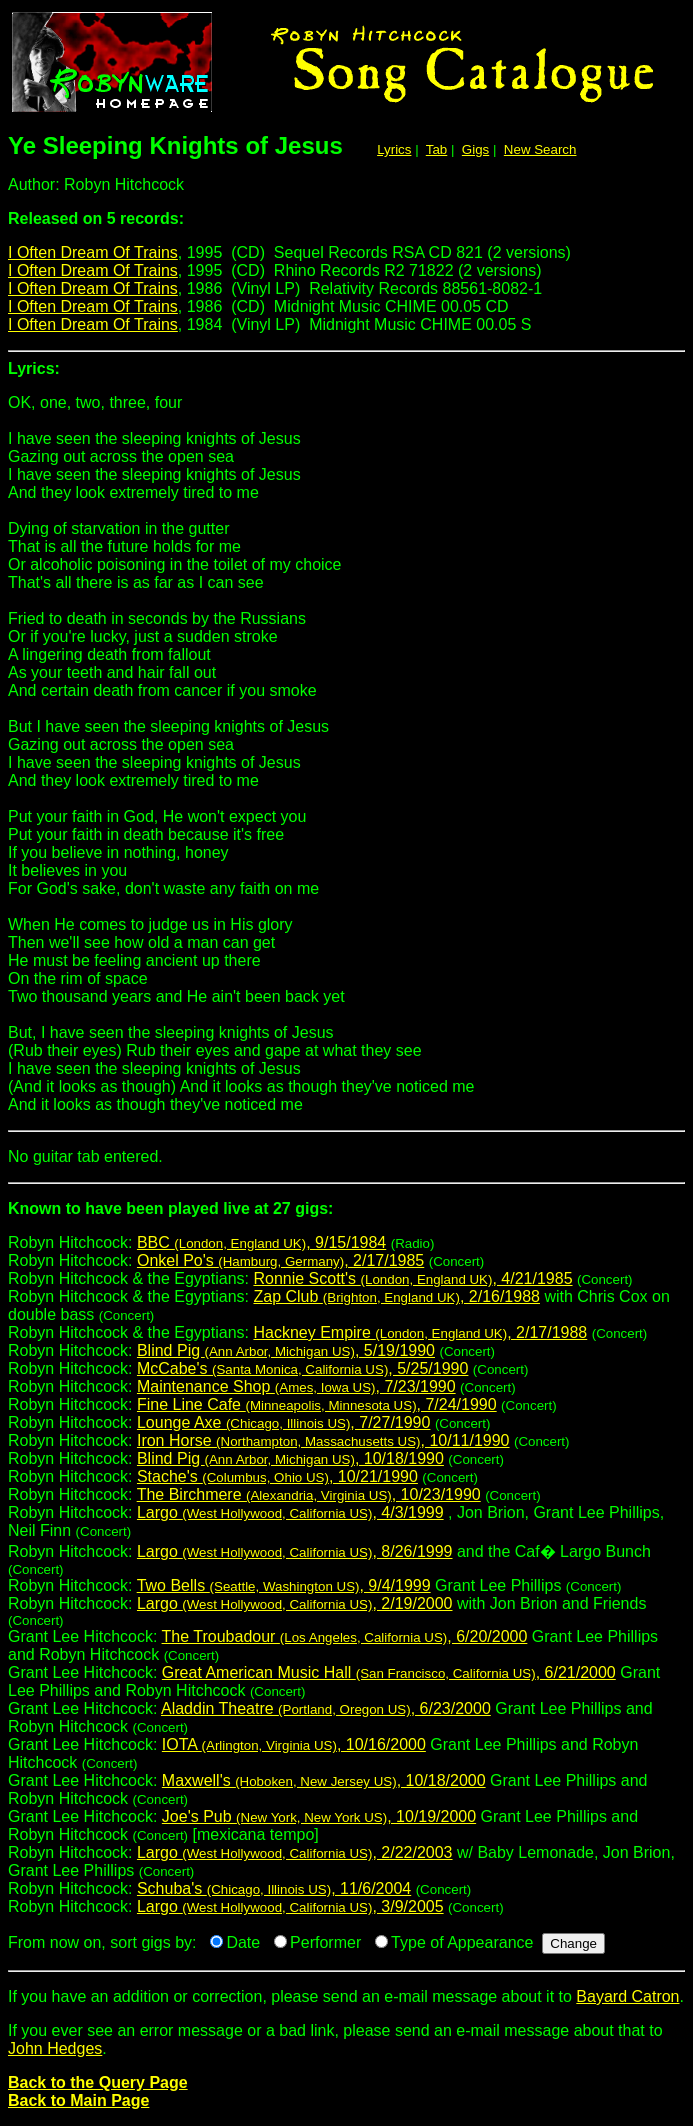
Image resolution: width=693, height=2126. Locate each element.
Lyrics (394, 149)
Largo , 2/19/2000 (295, 1603)
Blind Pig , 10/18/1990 (290, 1458)
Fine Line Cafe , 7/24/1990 (317, 1404)
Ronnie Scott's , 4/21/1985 (412, 1278)
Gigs (475, 149)
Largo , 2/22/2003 (295, 1852)
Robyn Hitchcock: (346, 1216)
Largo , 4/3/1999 (290, 1512)
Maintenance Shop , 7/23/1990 (296, 1386)
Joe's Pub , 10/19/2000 (319, 1816)
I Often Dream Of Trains (93, 252)
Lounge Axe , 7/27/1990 (283, 1422)
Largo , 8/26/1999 (295, 1551)
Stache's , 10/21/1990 (277, 1476)
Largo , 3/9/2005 (290, 1906)
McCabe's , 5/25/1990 (302, 1368)
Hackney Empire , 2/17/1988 (420, 1332)
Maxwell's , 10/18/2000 (324, 1780)
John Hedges (55, 2048)
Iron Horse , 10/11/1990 (323, 1440)
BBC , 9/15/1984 (261, 1242)
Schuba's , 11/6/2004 (274, 1888)
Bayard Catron (627, 1996)
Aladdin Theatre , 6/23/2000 (326, 1708)
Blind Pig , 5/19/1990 (286, 1350)
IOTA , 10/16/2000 (294, 1744)
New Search (540, 149)
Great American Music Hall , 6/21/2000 (389, 1672)
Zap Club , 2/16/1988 (396, 1296)
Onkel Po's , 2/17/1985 (280, 1260)
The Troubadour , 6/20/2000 (345, 1636)
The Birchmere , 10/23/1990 (309, 1494)
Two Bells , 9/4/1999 (284, 1585)
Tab (437, 149)
